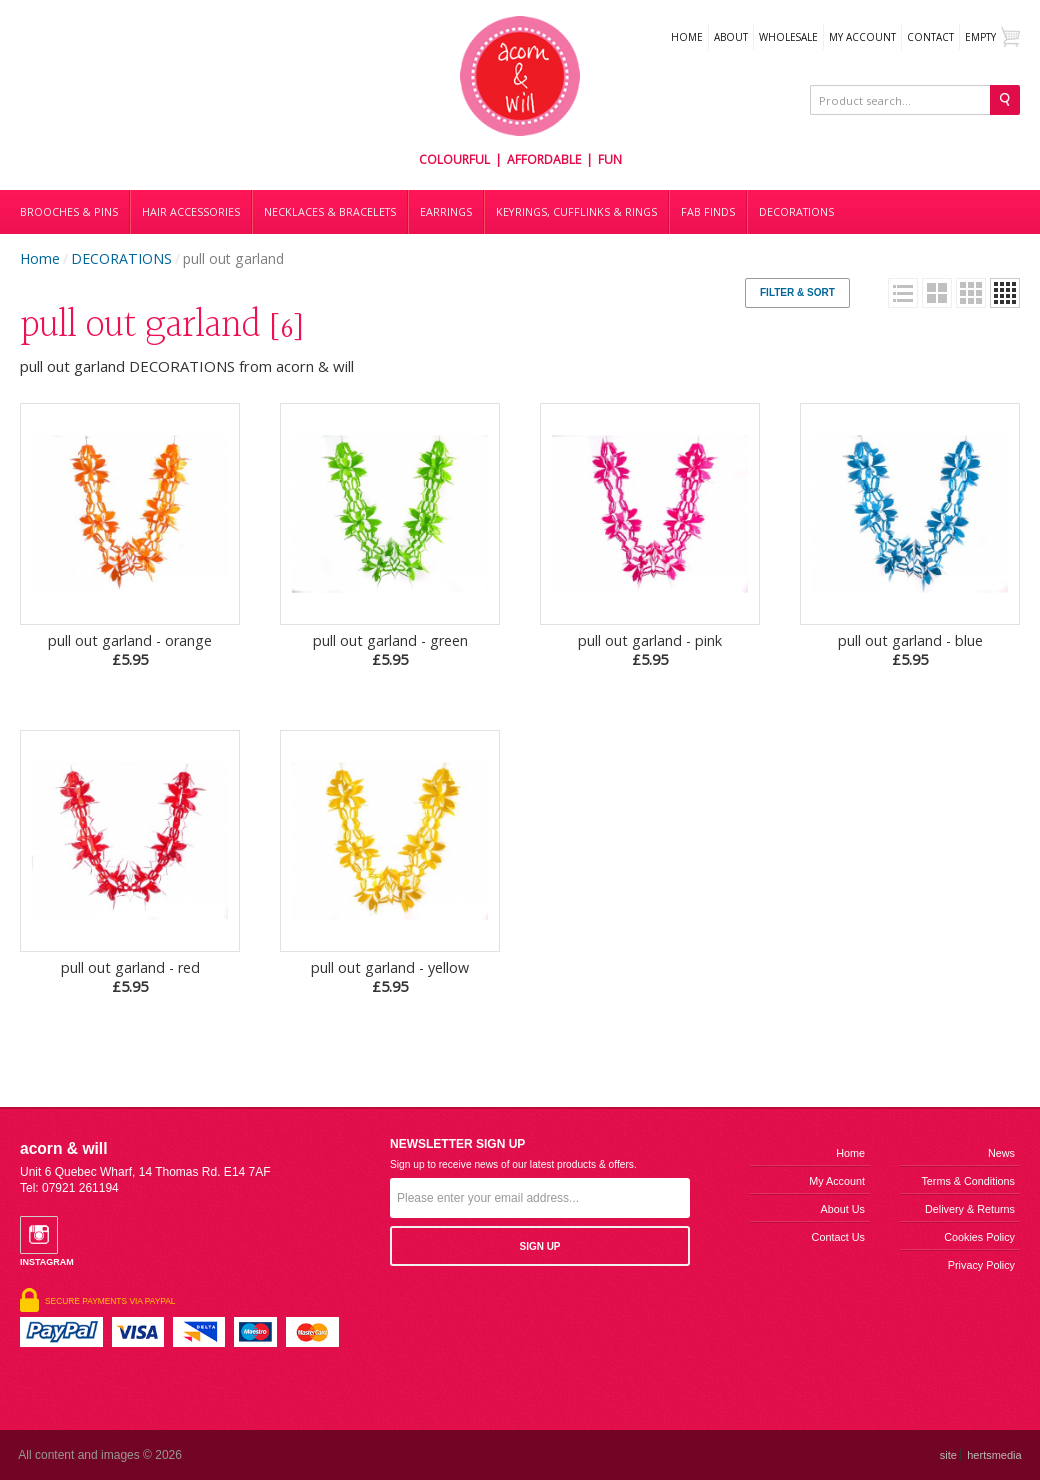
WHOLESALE (788, 37)
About (731, 37)
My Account (862, 37)
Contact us (838, 1237)
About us (843, 1209)
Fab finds (708, 212)
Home (687, 37)
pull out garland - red (130, 977)
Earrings (446, 212)
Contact (930, 37)
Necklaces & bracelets (330, 212)
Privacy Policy (981, 1265)
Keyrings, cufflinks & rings (576, 212)
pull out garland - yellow (390, 977)
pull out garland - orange (130, 650)
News (1001, 1153)
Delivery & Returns (970, 1209)
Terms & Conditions (968, 1181)
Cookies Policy (979, 1237)
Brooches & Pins (69, 212)
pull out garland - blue (910, 650)
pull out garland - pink (650, 650)
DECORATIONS (796, 212)
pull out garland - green (390, 650)
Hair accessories (191, 212)
